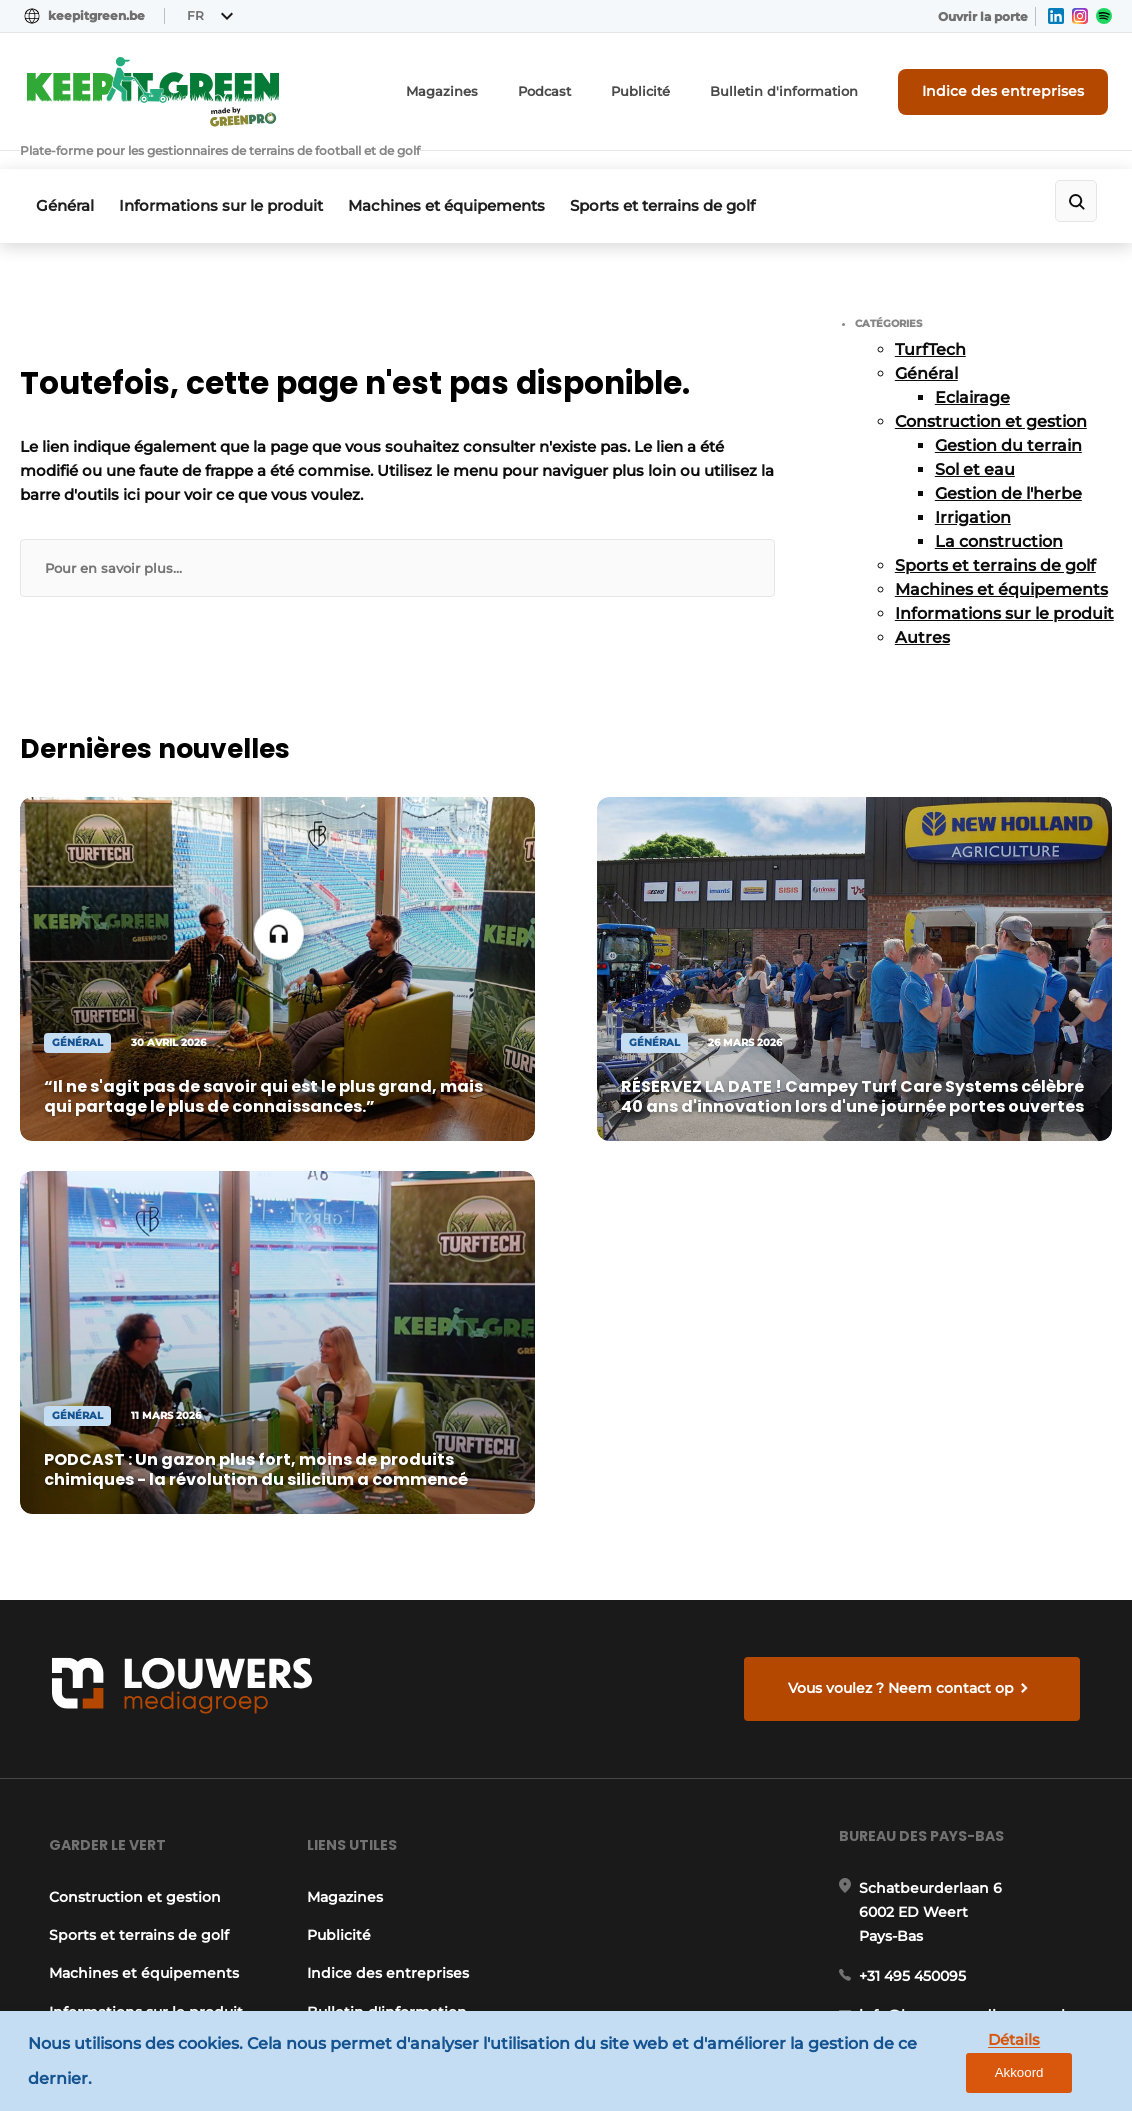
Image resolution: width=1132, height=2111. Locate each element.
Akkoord (1057, 2063)
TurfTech (930, 328)
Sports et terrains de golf (683, 187)
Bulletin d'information (810, 93)
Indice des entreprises (1014, 93)
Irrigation (973, 496)
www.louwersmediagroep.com (975, 1936)
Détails (963, 2062)
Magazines (489, 93)
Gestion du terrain (1008, 424)
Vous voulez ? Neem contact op (904, 1184)
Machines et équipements (460, 187)
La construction (999, 520)
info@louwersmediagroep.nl (966, 1533)
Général (65, 187)
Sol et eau (975, 448)
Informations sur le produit (228, 187)
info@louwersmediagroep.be (968, 1833)
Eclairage (972, 376)
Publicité (677, 93)
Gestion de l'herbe (1008, 472)
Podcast (586, 93)
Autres (922, 616)
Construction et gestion (991, 400)
